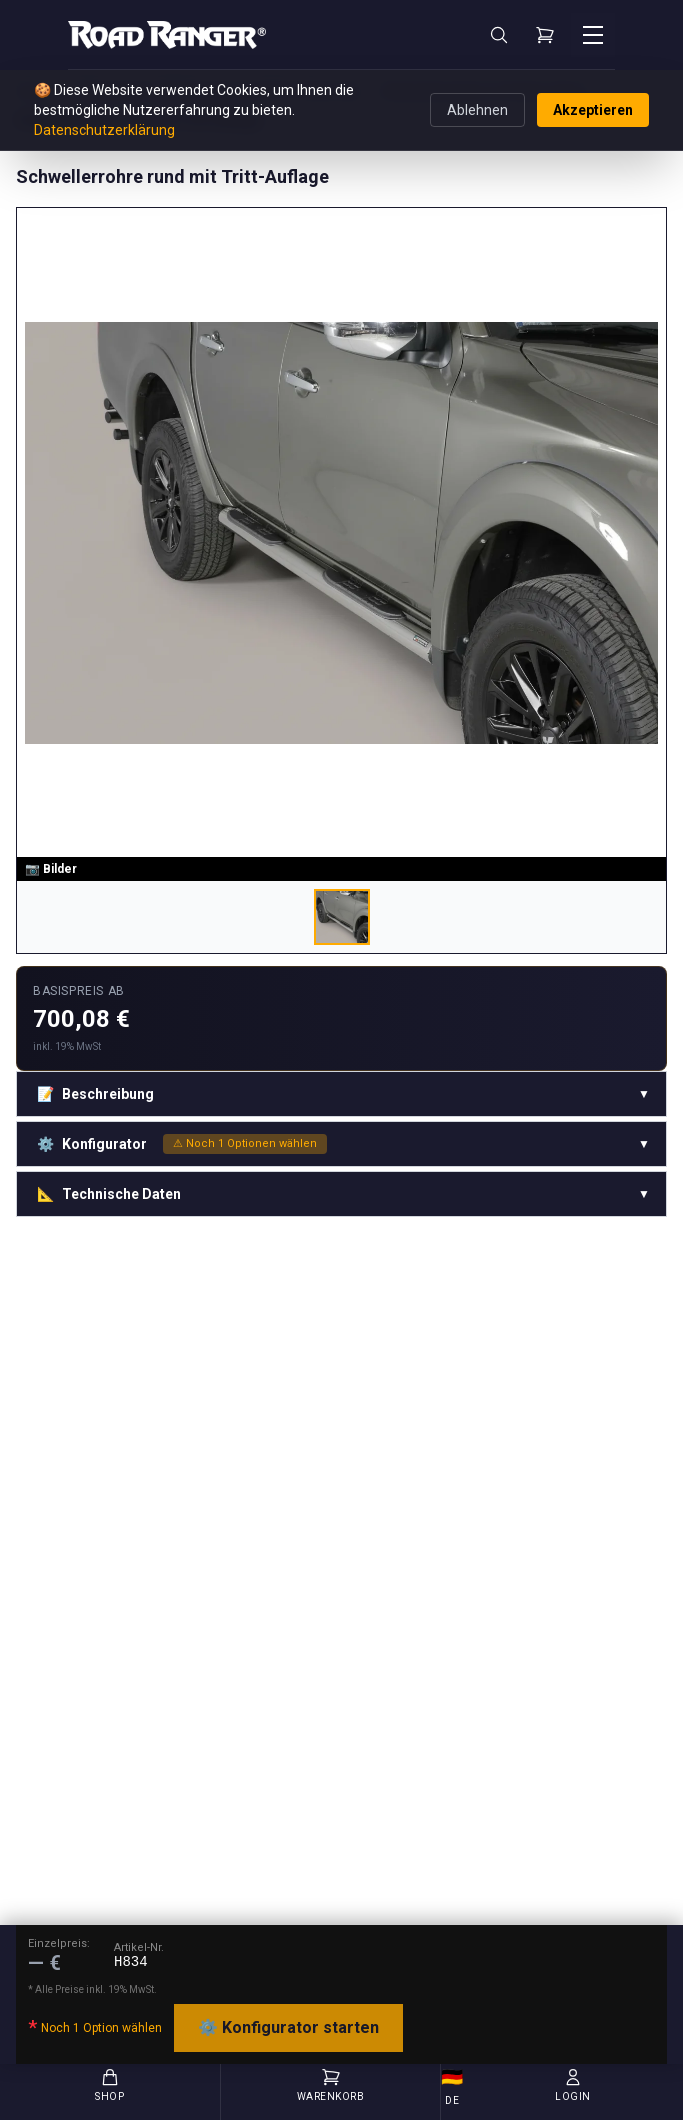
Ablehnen (477, 110)
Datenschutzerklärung (104, 130)
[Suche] (499, 35)
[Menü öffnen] (593, 35)
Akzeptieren (593, 110)
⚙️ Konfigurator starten (288, 2027)
